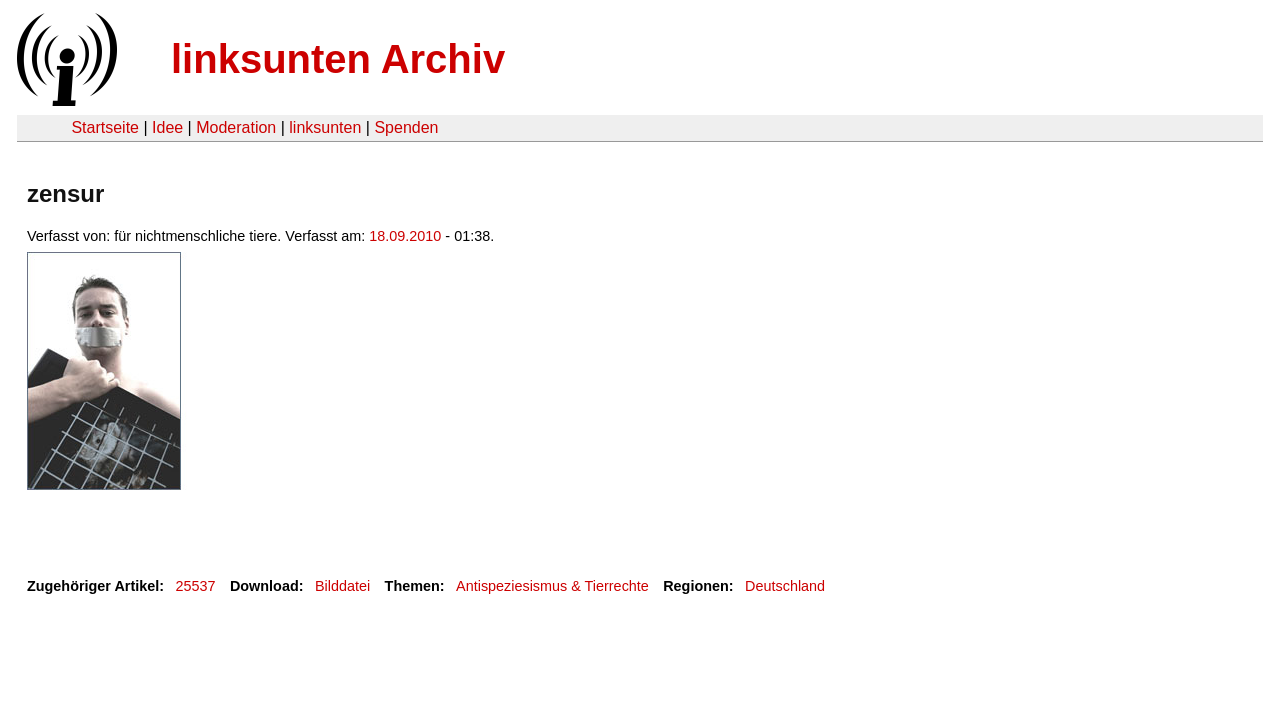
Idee (167, 127)
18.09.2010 (405, 236)
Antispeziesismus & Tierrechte (552, 586)
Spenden (406, 127)
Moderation (236, 127)
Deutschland (785, 586)
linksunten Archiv (338, 59)
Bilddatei (342, 586)
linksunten (325, 127)
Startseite (105, 127)
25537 (196, 586)
